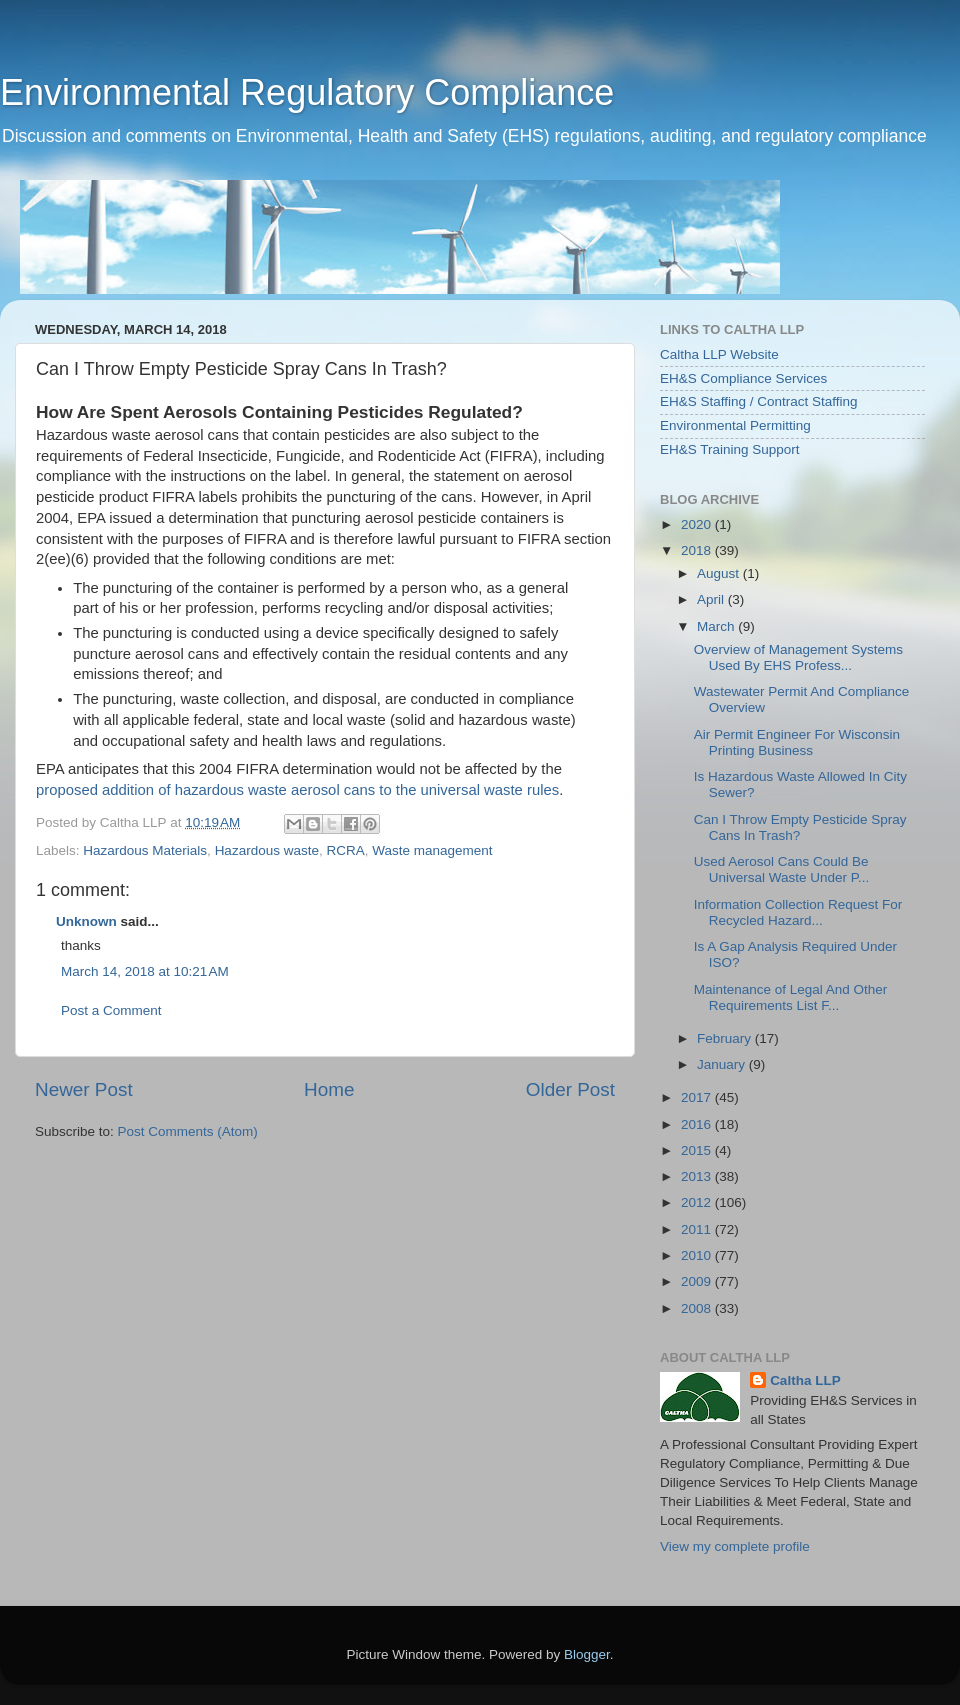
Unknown (86, 921)
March (717, 626)
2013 (698, 1176)
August (720, 573)
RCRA (345, 850)
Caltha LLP (805, 1380)
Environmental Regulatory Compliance (307, 92)
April (712, 599)
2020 (698, 524)
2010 (698, 1255)
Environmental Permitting (735, 425)
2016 (698, 1124)
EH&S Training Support (730, 449)
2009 (698, 1281)
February (726, 1038)
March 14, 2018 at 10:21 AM (145, 971)
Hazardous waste (267, 850)
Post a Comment (111, 1010)
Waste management (432, 850)
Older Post (570, 1089)
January (723, 1064)
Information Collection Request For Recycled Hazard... (798, 912)
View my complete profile (735, 1546)
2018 (698, 550)
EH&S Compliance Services (743, 378)
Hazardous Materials (145, 850)
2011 (698, 1229)
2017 (698, 1097)
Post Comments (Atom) (188, 1131)
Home (329, 1089)
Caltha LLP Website (719, 354)
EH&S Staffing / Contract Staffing (759, 401)
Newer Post (84, 1089)
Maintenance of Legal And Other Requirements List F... (791, 997)
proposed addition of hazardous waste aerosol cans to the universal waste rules (297, 790)
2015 (698, 1150)
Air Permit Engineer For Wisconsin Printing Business (797, 742)
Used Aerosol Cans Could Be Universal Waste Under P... (782, 869)
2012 (698, 1202)
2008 (698, 1308)
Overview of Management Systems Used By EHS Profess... (798, 657)
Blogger (587, 1654)
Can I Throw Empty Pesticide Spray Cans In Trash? (800, 827)
